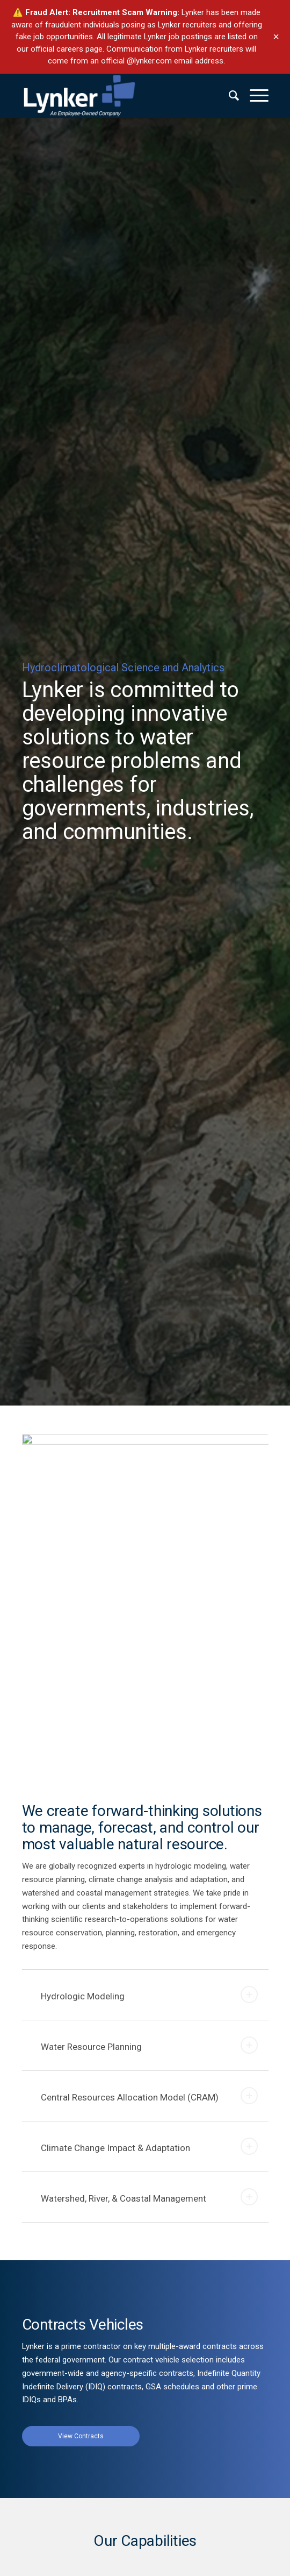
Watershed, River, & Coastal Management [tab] (149, 2196)
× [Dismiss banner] (276, 36)
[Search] (228, 95)
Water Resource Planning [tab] (149, 2045)
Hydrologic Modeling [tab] (149, 1994)
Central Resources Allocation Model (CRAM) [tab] (149, 2095)
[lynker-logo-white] (120, 95)
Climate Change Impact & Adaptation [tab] (149, 2146)
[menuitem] (228, 95)
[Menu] (254, 95)
